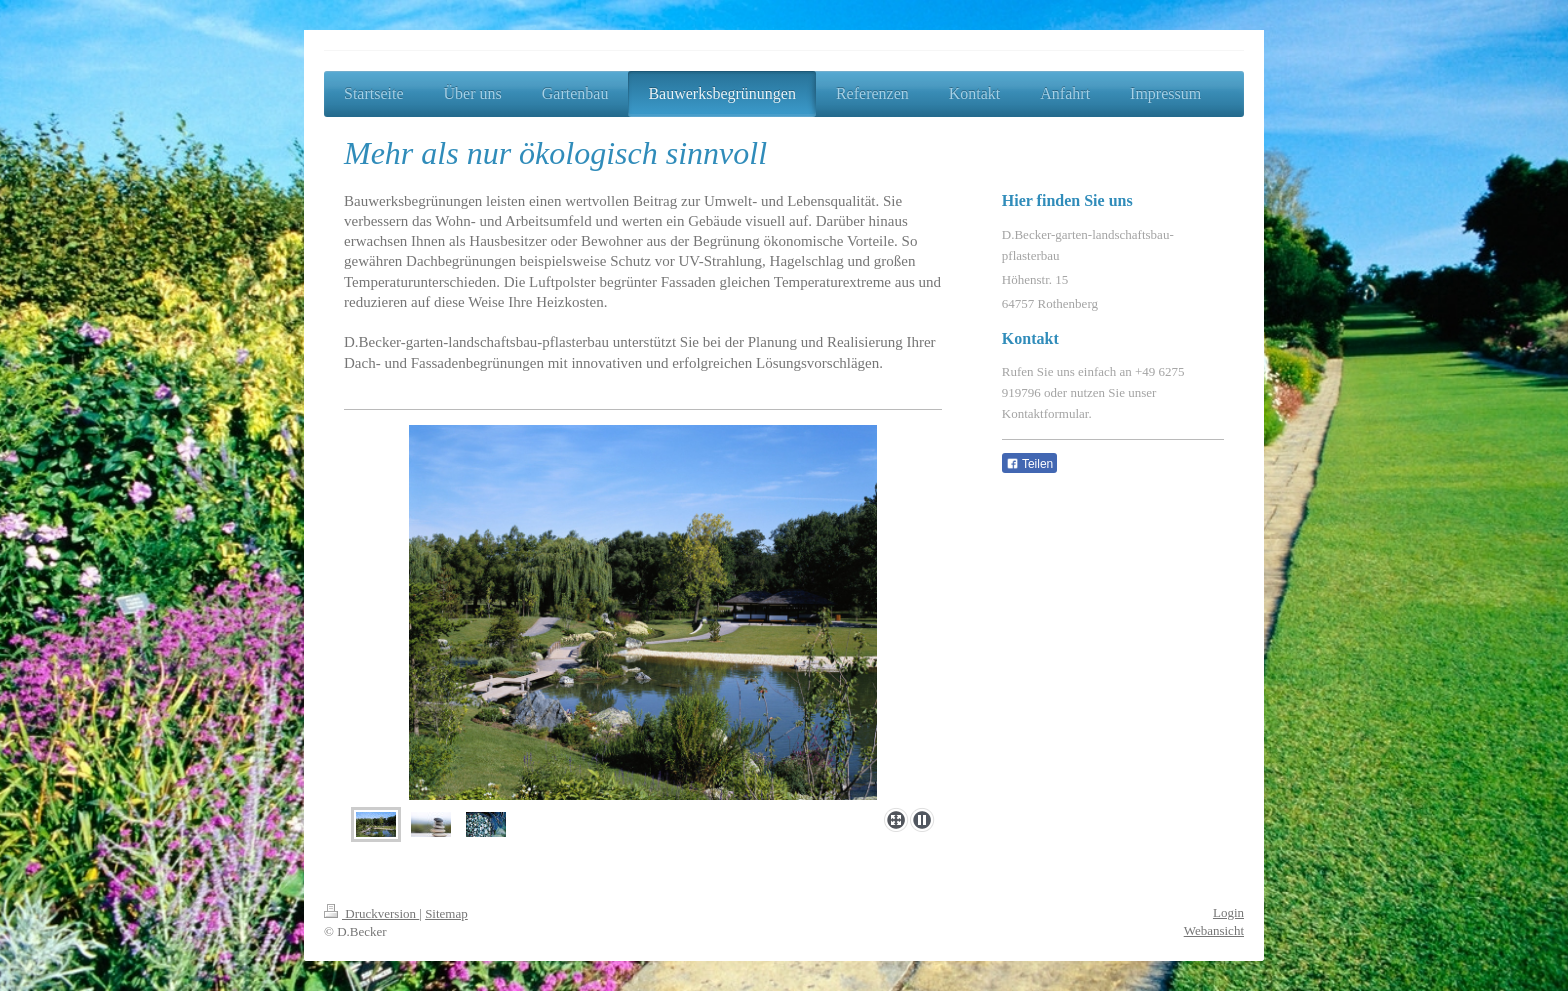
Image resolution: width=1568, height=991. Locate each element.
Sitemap (446, 913)
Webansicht (1214, 930)
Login (1228, 912)
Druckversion (371, 913)
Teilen (1029, 464)
